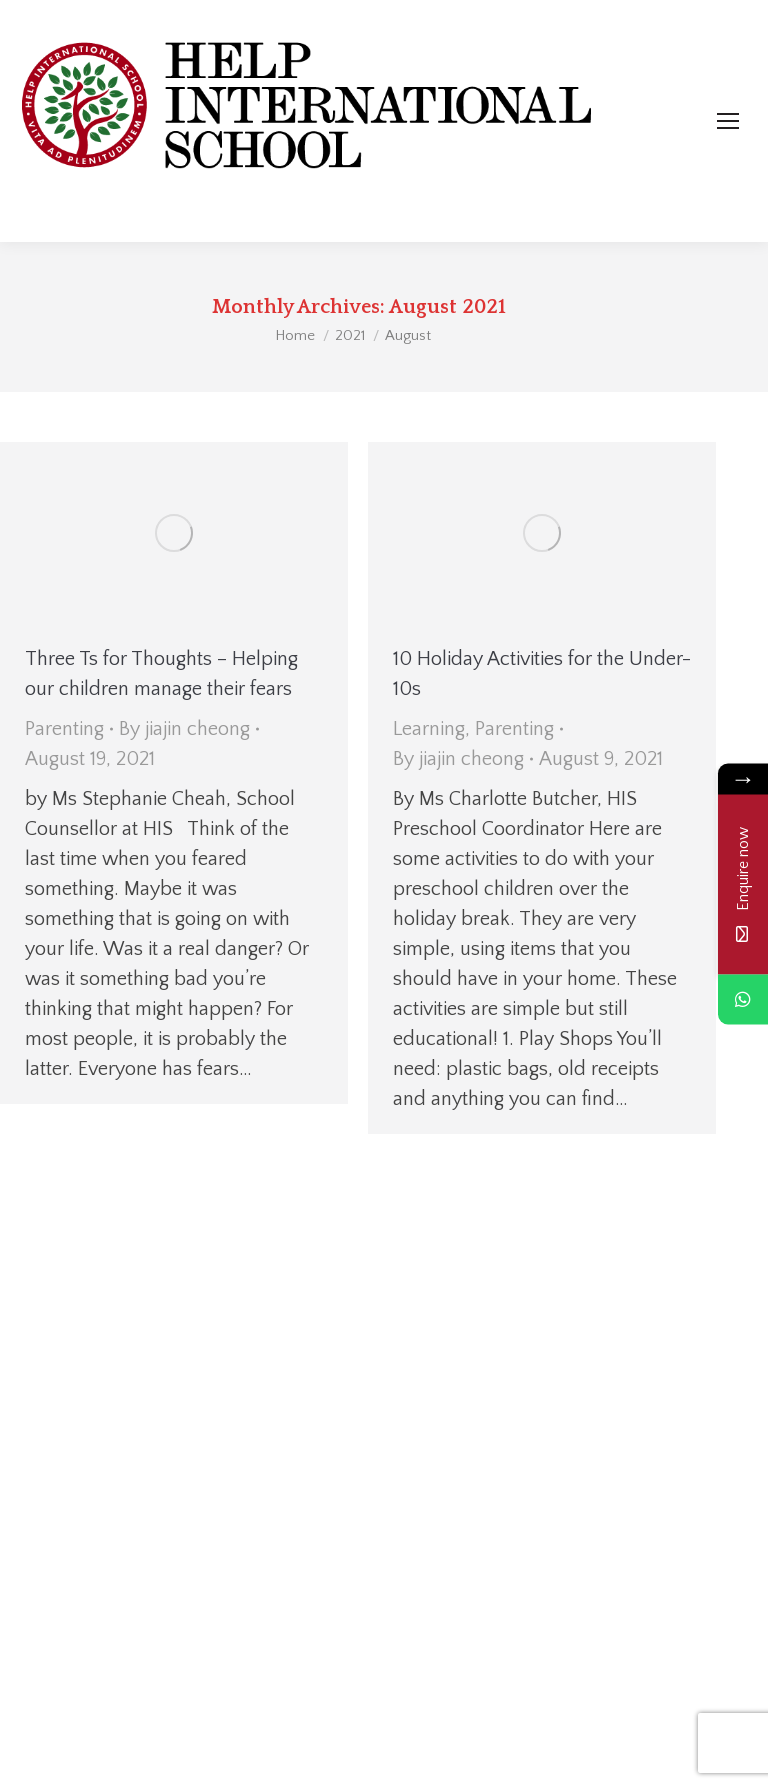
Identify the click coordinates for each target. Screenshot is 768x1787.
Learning (429, 729)
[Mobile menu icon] (728, 121)
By (184, 729)
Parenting (64, 729)
